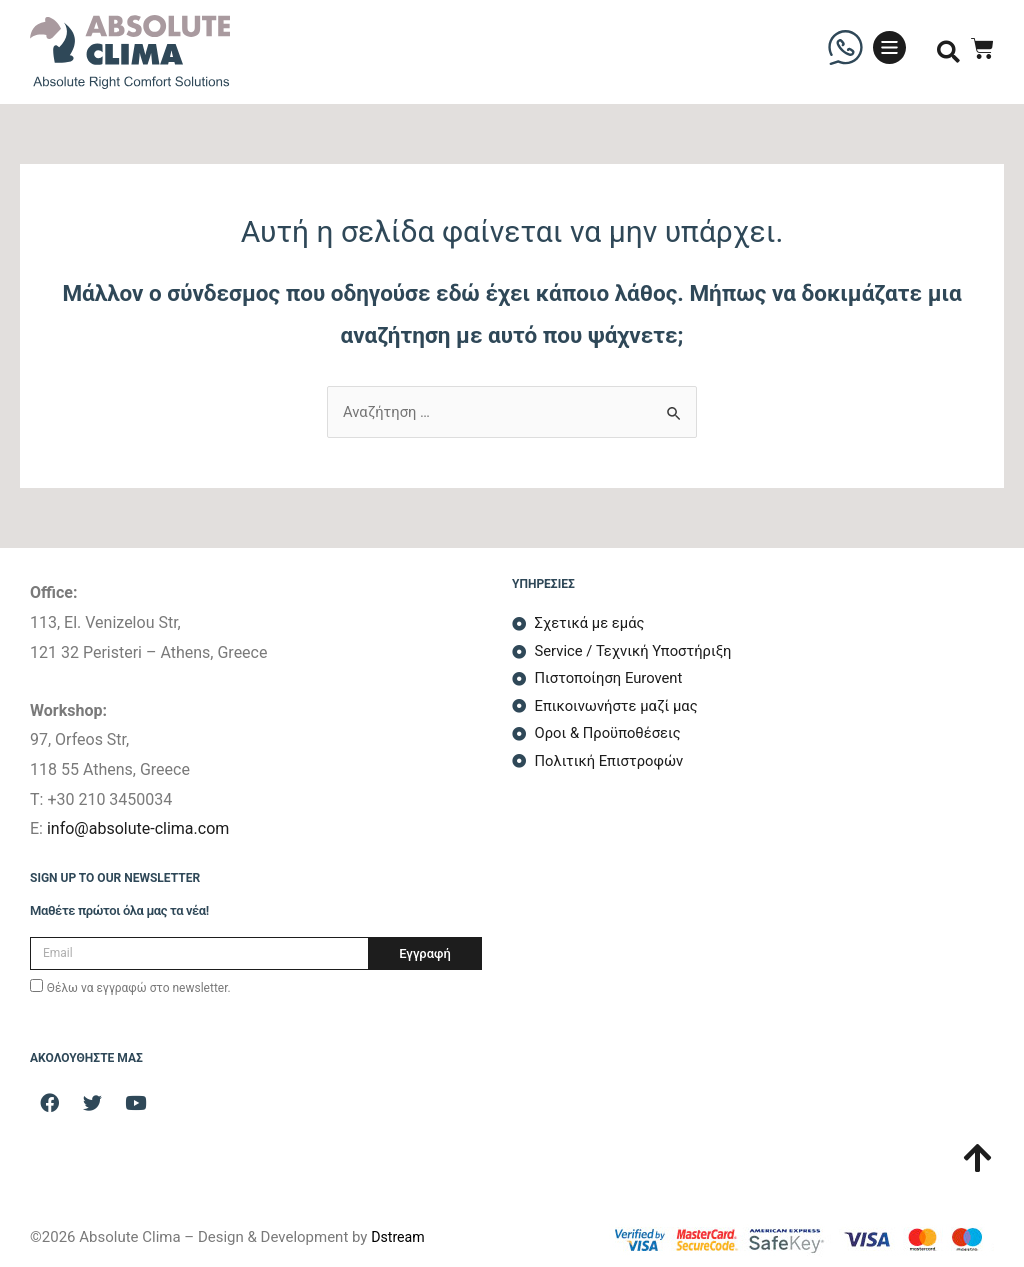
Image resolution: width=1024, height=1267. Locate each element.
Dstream (399, 1237)
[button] (948, 52)
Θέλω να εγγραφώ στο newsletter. (139, 988)
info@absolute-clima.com (138, 828)
